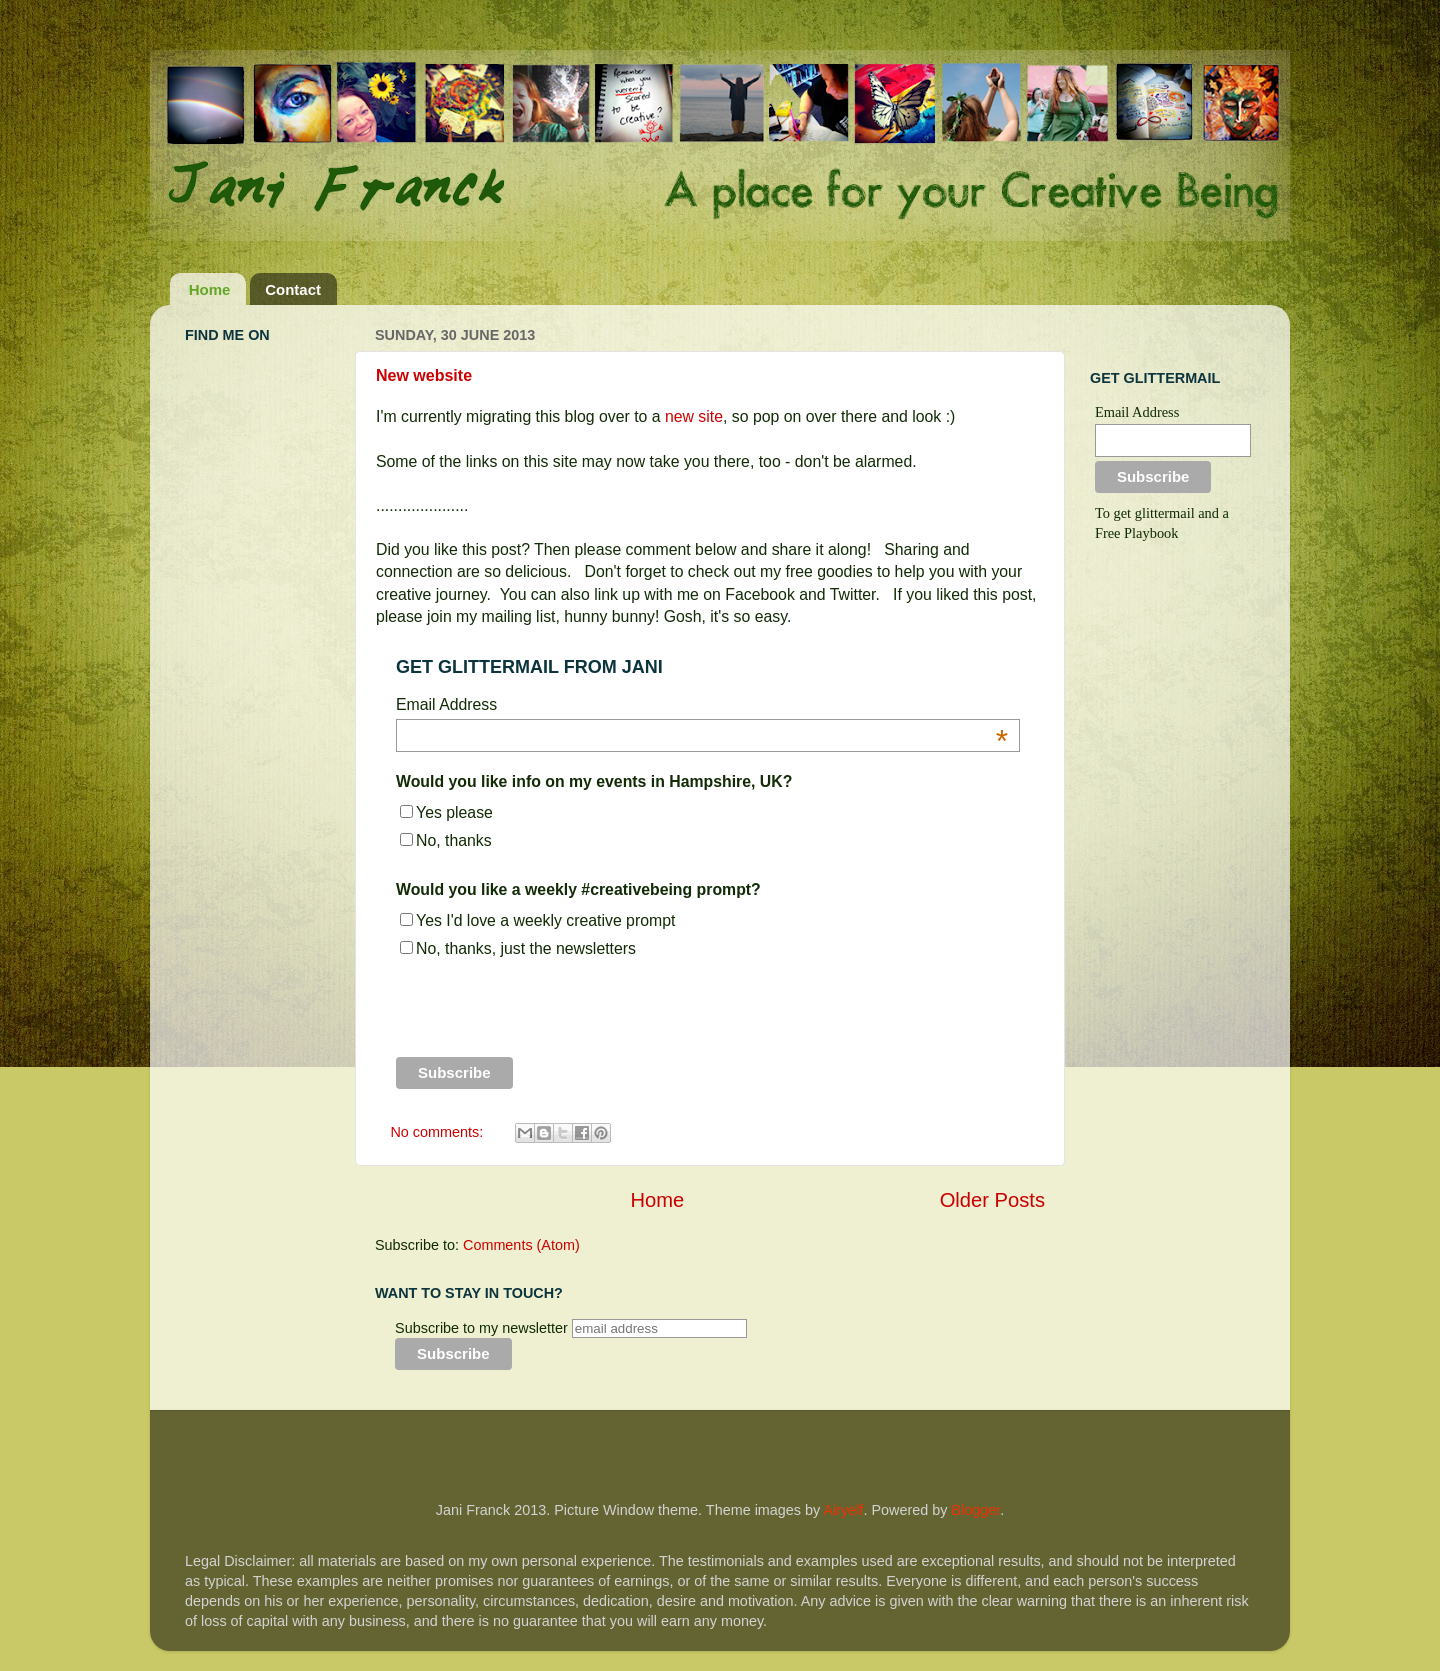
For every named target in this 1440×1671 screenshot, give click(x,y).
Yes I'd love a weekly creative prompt (545, 920)
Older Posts (992, 1200)
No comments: (438, 1132)
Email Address (1137, 412)
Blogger (975, 1510)
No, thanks (454, 840)
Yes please (454, 812)
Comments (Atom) (521, 1245)
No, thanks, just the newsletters (526, 948)
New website (424, 375)
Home (210, 289)
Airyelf (843, 1510)
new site (694, 416)
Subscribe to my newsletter (481, 1328)
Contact (293, 289)
